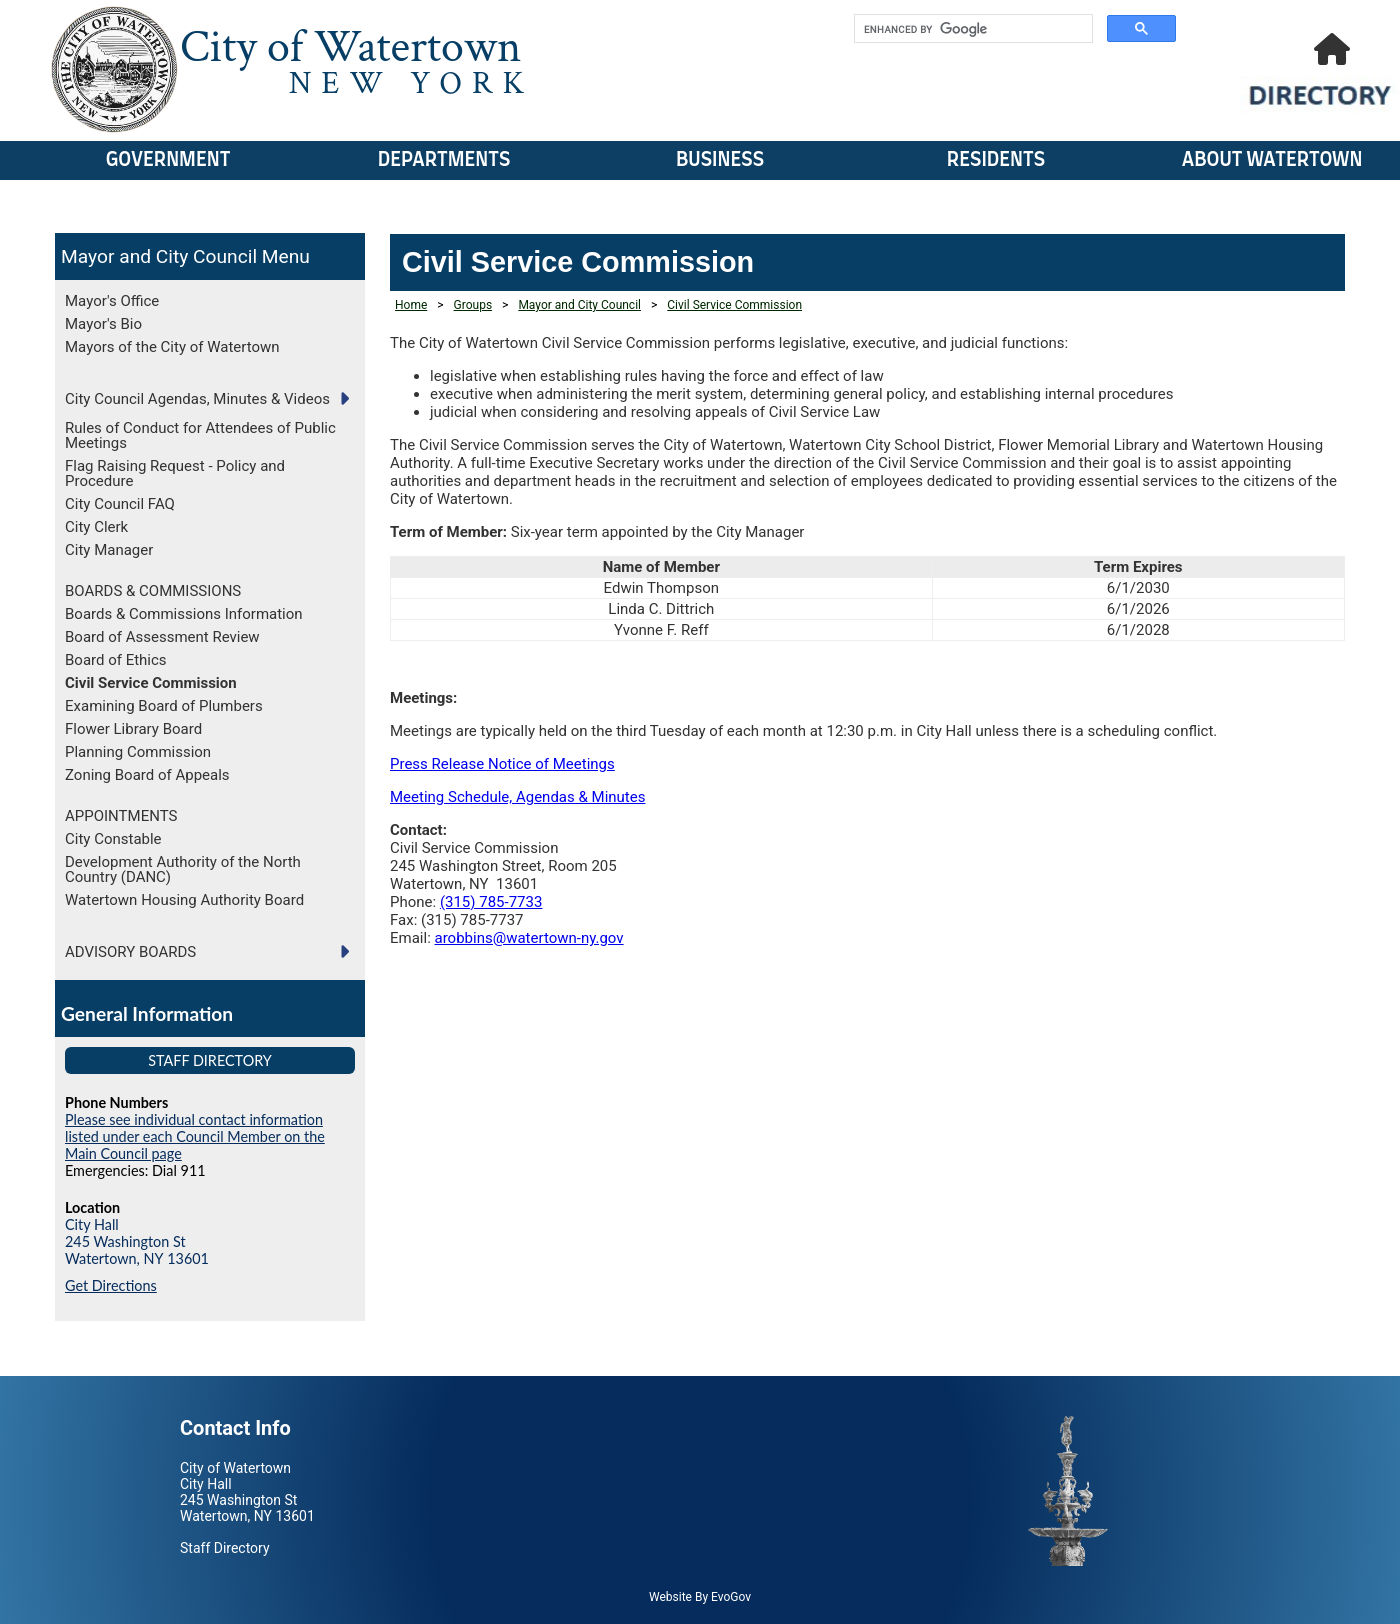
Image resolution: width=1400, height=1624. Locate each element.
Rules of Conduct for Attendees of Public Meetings (200, 435)
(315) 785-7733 (491, 902)
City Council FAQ (120, 504)
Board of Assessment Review (162, 637)
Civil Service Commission (151, 683)
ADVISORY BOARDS (130, 952)
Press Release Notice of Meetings (502, 764)
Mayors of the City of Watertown (172, 347)
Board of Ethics (116, 660)
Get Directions (111, 1285)
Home (411, 305)
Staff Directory (210, 1060)
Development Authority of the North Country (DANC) (183, 869)
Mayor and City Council (159, 256)
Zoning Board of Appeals (147, 775)
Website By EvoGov (700, 1597)
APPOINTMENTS (121, 816)
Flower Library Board (133, 729)
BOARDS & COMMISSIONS (153, 591)
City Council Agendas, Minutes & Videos (197, 399)
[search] (971, 29)
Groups (473, 305)
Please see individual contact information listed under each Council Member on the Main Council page (195, 1136)
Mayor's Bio (103, 324)
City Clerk (96, 527)
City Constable (113, 839)
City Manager (109, 550)
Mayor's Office (112, 301)
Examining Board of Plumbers (164, 706)
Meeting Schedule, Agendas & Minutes (517, 797)
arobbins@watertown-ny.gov (529, 938)
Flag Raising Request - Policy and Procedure (175, 473)
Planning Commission (138, 752)
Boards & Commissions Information (184, 614)
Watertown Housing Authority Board (184, 900)
